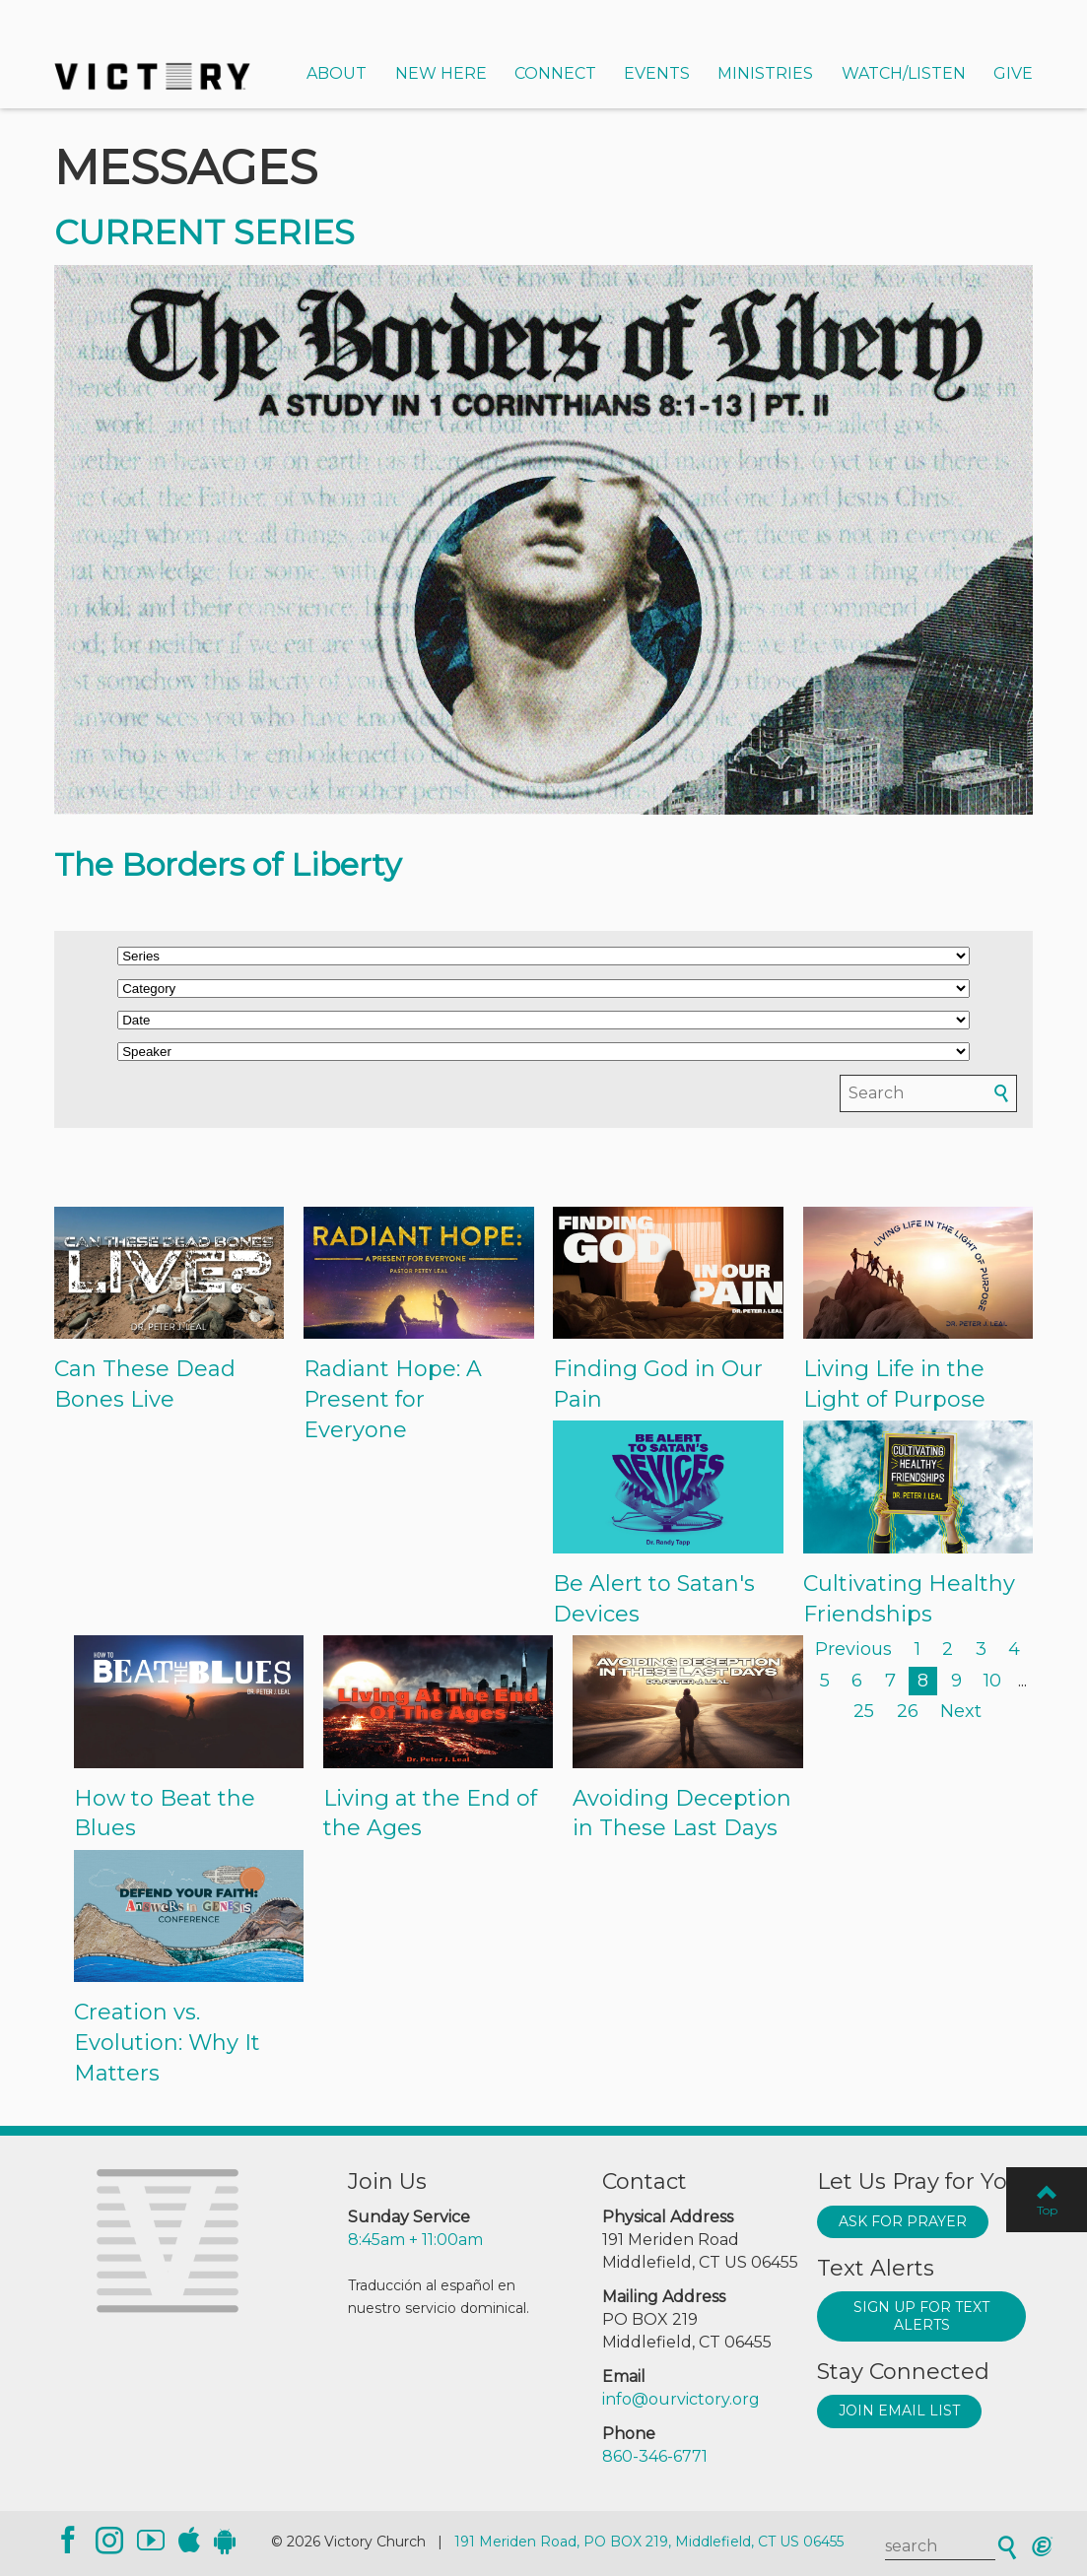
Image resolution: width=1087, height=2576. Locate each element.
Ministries (765, 73)
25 (863, 1711)
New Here (441, 73)
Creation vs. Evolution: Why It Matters (167, 2042)
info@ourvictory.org (681, 2399)
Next (961, 1711)
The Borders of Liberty (227, 864)
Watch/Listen (904, 73)
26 (907, 1711)
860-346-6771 (655, 2456)
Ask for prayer (903, 2221)
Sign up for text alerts (921, 2316)
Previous (853, 1649)
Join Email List (899, 2410)
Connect (555, 73)
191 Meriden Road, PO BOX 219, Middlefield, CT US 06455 (649, 2541)
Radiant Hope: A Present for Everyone (393, 1399)
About (336, 73)
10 (992, 1680)
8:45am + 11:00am (415, 2239)
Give (1013, 73)
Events (657, 73)
